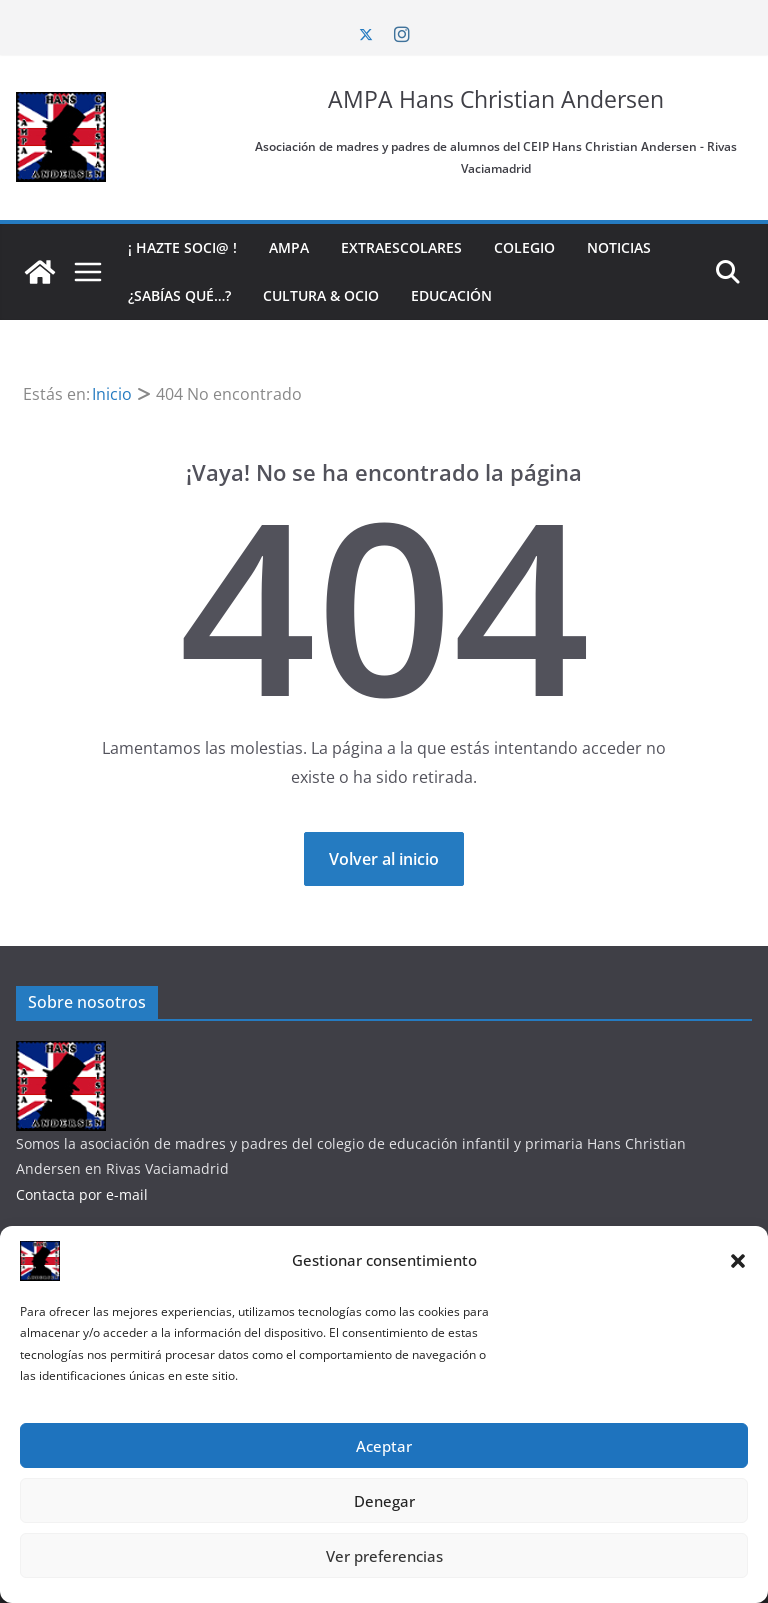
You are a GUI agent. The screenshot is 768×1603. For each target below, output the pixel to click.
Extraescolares (401, 247)
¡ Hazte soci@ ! (182, 247)
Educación (451, 295)
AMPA (289, 247)
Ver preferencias (384, 1556)
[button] (738, 1261)
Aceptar (384, 1446)
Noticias (619, 247)
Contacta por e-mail (82, 1194)
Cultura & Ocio (321, 295)
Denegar (384, 1501)
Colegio (524, 247)
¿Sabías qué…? (179, 295)
